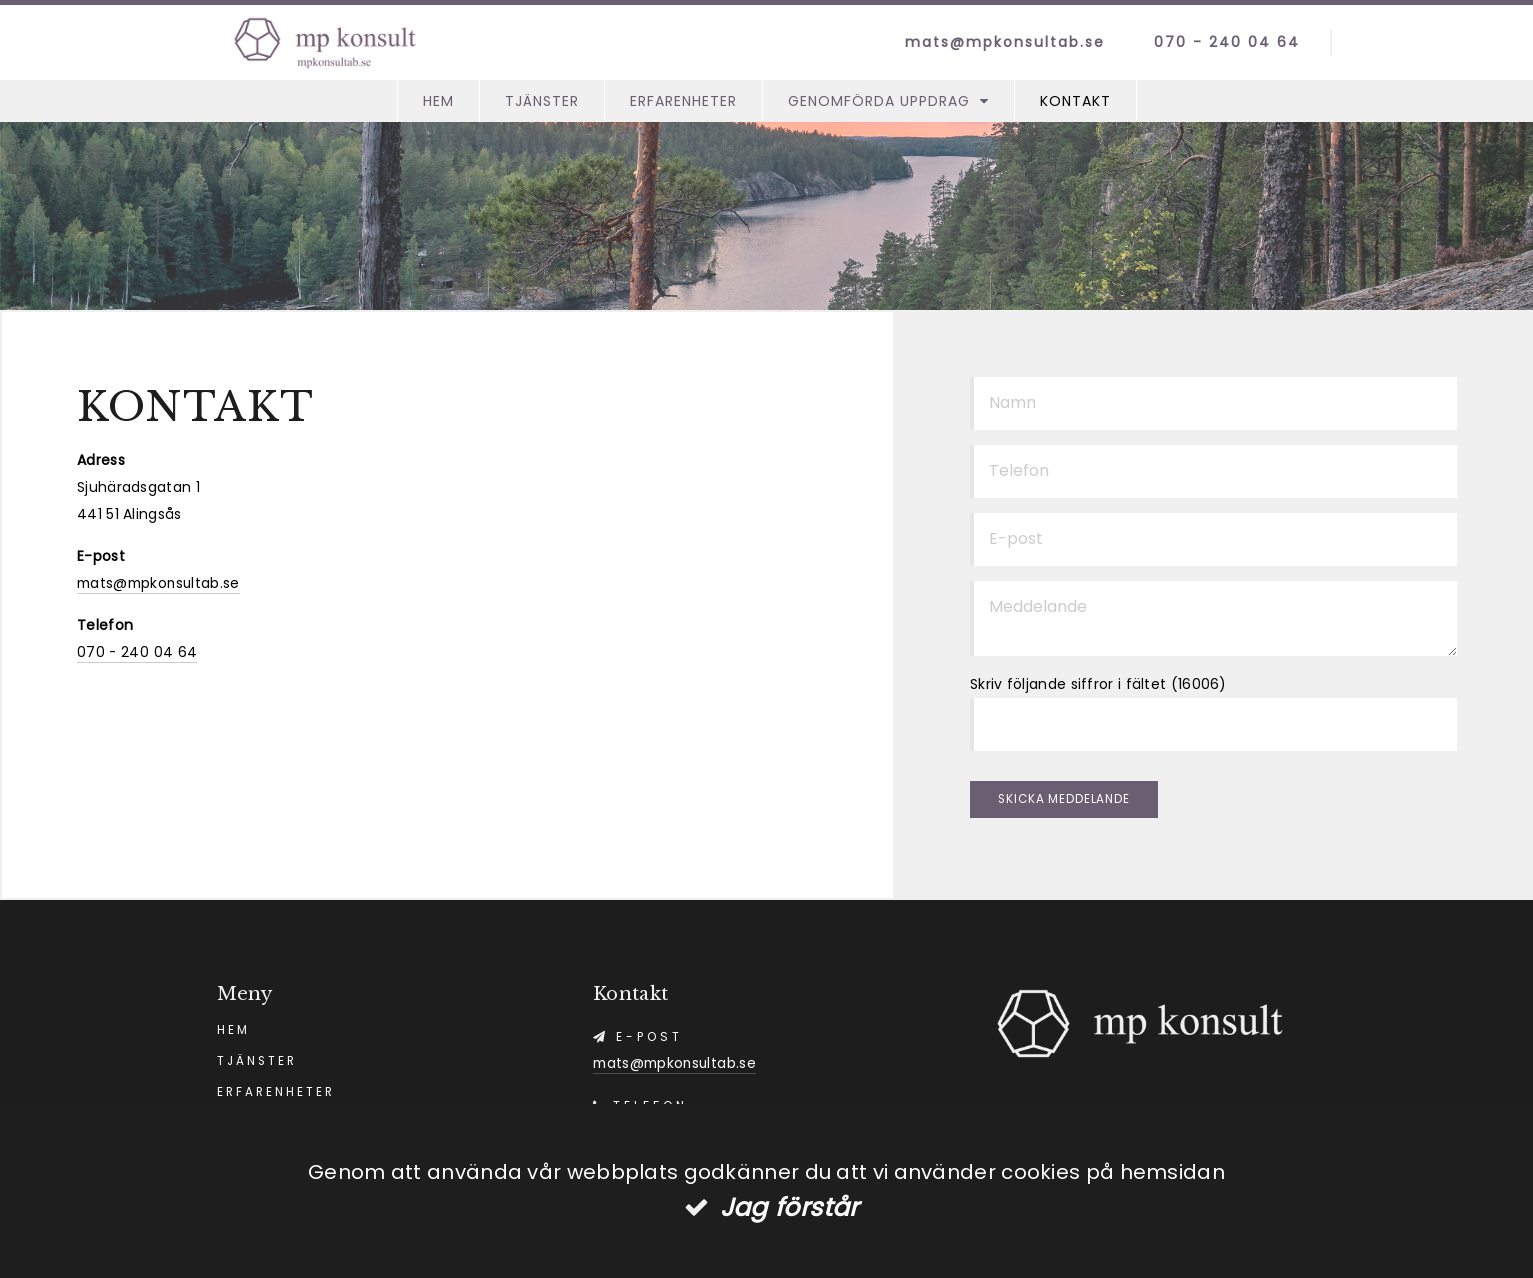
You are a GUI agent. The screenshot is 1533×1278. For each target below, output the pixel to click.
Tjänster (542, 101)
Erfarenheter (683, 101)
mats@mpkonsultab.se (994, 42)
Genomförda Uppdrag (879, 101)
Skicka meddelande (1069, 801)
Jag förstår (789, 1207)
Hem (438, 101)
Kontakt (1075, 101)
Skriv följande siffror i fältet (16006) (1098, 684)
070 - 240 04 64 (1217, 42)
